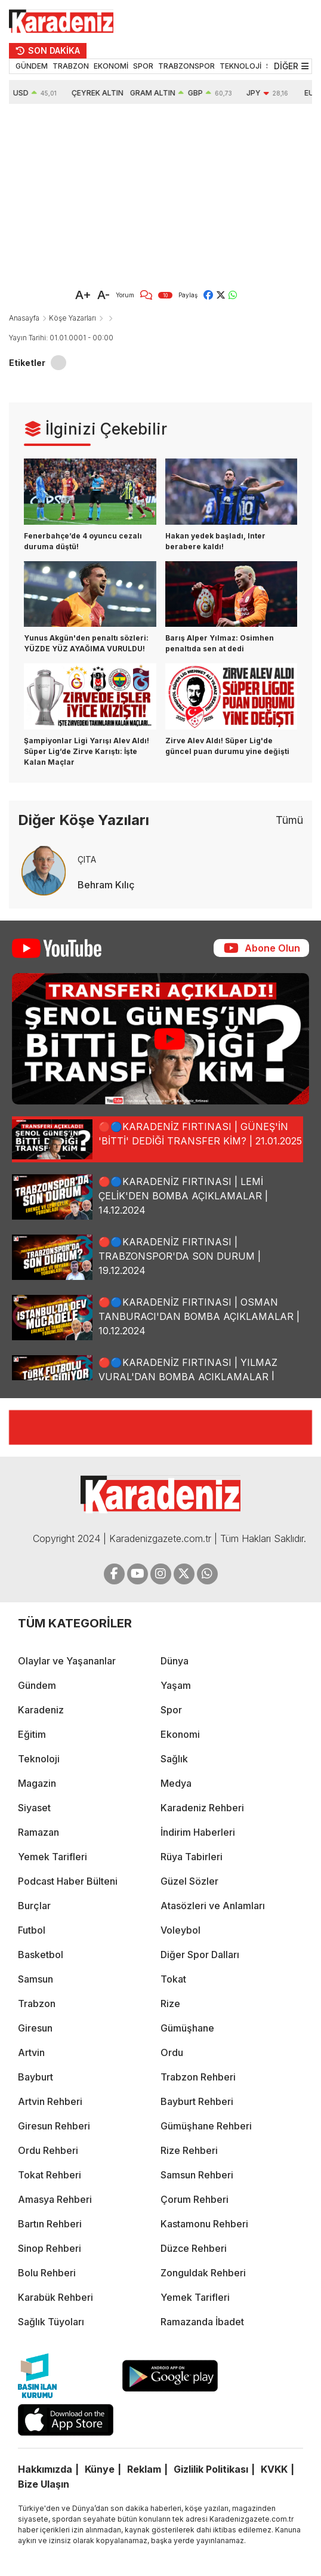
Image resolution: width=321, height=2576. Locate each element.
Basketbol (40, 1955)
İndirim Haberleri (197, 1832)
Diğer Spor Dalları (199, 1955)
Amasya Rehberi (55, 2199)
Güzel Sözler (189, 1881)
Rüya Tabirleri (191, 1857)
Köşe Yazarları (72, 317)
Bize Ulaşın (43, 2484)
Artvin (31, 2052)
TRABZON (71, 65)
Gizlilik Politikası (211, 2469)
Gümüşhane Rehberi (206, 2126)
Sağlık (174, 1759)
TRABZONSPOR (186, 65)
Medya (176, 1783)
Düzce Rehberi (193, 2248)
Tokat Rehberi (49, 2175)
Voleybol (180, 1930)
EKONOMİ (111, 65)
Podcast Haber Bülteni (68, 1881)
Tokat (173, 1979)
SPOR (143, 65)
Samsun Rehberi (196, 2175)
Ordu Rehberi (48, 2150)
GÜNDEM (32, 65)
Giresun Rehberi (54, 2126)
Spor (171, 1710)
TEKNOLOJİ (240, 65)
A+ (83, 295)
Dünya (174, 1661)
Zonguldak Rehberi (203, 2273)
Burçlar (34, 1906)
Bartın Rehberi (50, 2224)
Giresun (35, 2028)
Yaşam (175, 1685)
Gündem (37, 1685)
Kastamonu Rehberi (204, 2224)
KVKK (274, 2469)
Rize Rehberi (189, 2150)
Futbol (31, 1930)
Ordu (171, 2052)
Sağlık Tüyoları (51, 2322)
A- (103, 295)
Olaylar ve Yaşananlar (67, 1661)
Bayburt (35, 2077)
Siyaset (34, 1808)
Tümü (289, 820)
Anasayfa (24, 317)
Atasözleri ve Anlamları (212, 1906)
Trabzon (36, 2003)
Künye (100, 2469)
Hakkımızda (45, 2469)
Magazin (37, 1783)
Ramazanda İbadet (202, 2322)
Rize (170, 2003)
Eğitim (32, 1734)
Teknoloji (39, 1759)
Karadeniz (41, 1710)
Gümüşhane (187, 2028)
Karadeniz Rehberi (202, 1808)
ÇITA (87, 859)
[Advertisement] (146, 193)
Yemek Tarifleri (52, 1857)
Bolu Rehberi (47, 2273)
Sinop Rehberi (49, 2248)
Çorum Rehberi (194, 2199)
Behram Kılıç (106, 885)
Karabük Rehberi (55, 2297)
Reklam (144, 2469)
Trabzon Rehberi (198, 2077)
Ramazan (38, 1832)
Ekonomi (180, 1734)
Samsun (35, 1979)
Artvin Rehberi (50, 2101)
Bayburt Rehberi (196, 2101)
